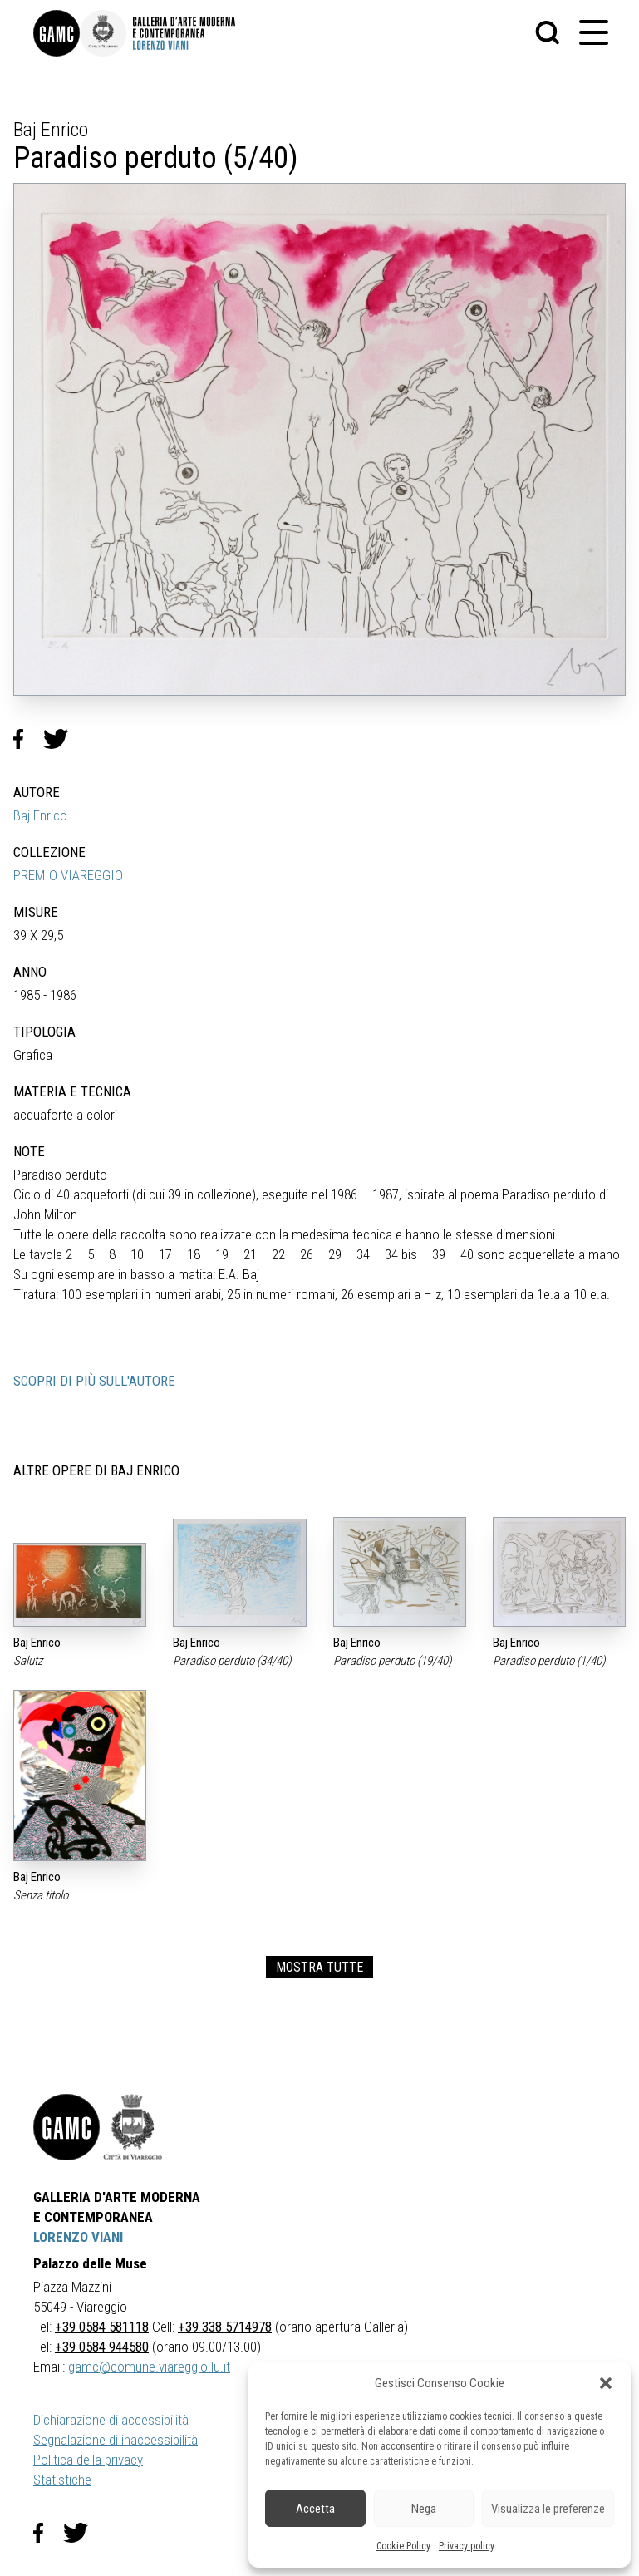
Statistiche (62, 2479)
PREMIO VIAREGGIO (68, 875)
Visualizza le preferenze (548, 2508)
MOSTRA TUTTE (319, 1967)
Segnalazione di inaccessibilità (115, 2439)
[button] (605, 2383)
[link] (56, 33)
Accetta (315, 2508)
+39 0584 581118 (102, 2326)
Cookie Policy (403, 2546)
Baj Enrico (40, 815)
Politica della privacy (88, 2459)
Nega (423, 2508)
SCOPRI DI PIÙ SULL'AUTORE (94, 1380)
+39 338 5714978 (225, 2326)
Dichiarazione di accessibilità (111, 2419)
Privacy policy (466, 2546)
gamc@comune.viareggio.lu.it (149, 2366)
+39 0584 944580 (102, 2346)
